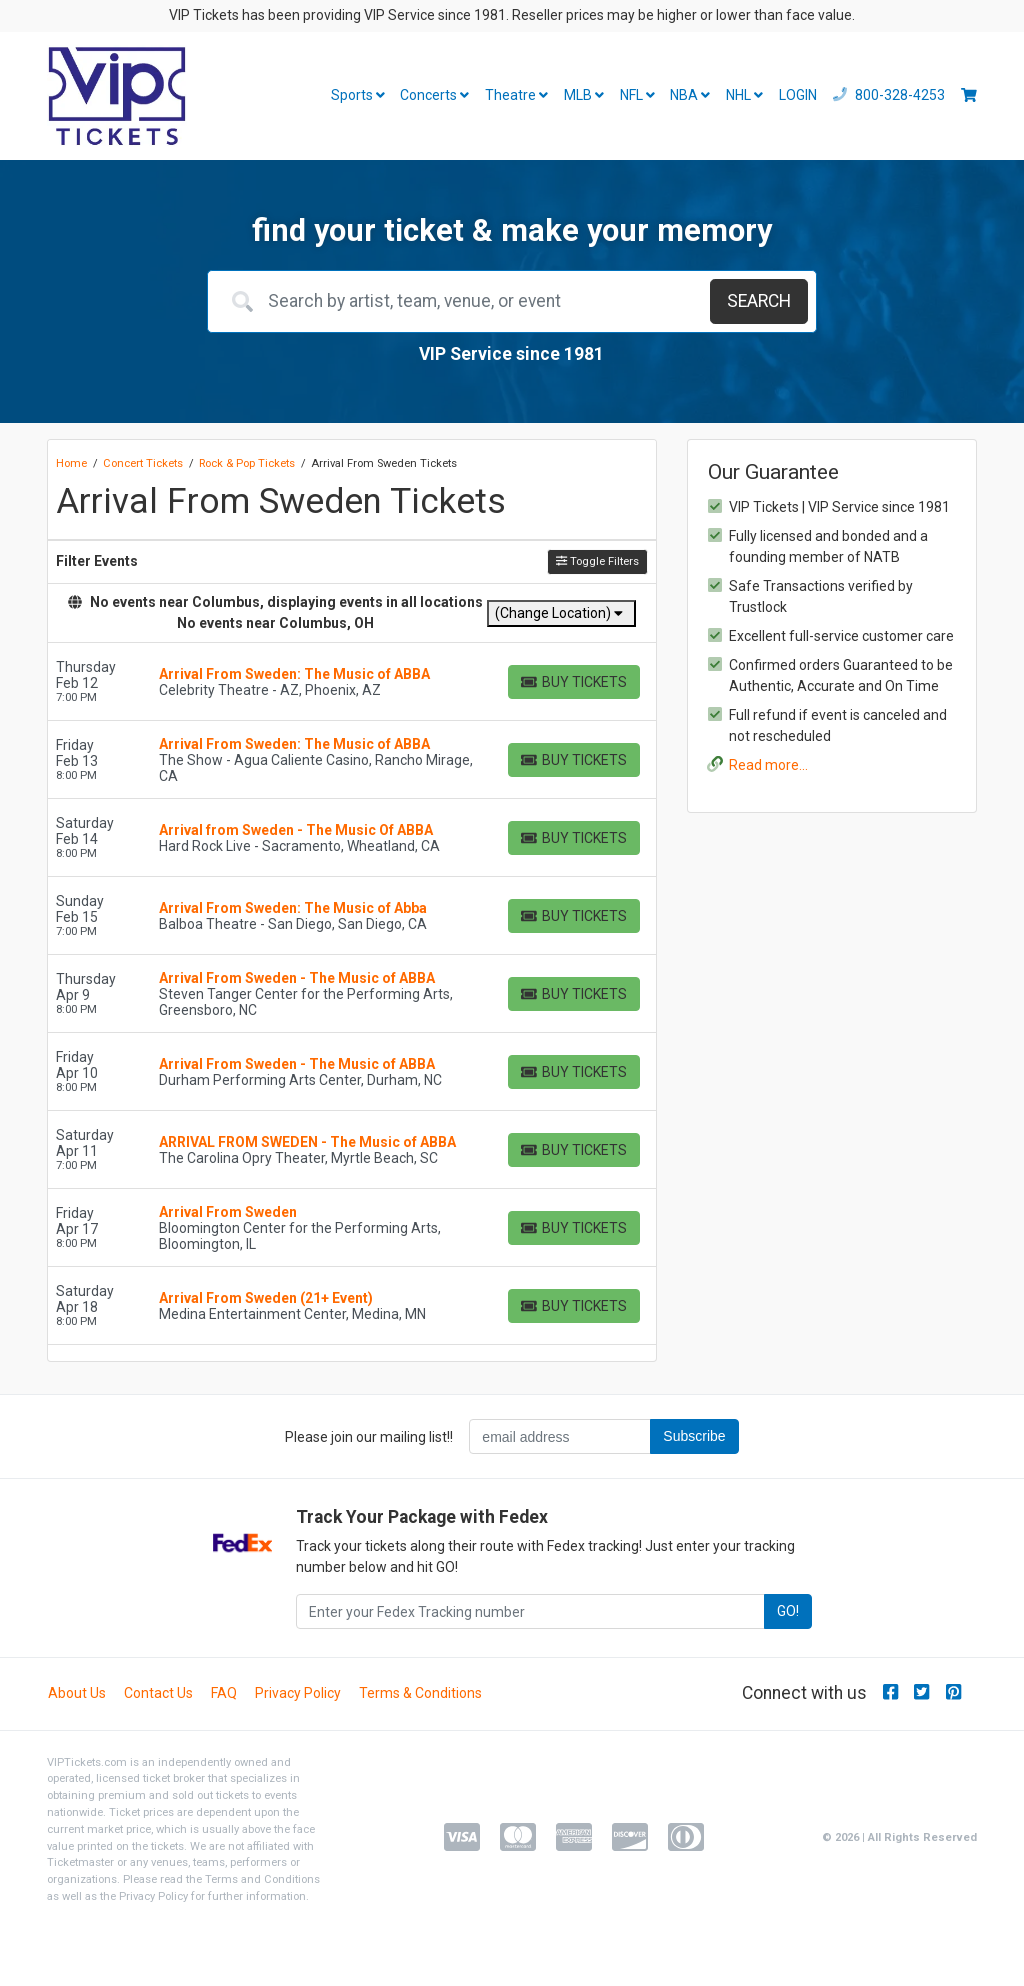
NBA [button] (690, 95)
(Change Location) (559, 613)
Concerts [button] (434, 95)
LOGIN (798, 95)
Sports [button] (358, 95)
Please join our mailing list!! (369, 1437)
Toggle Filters (597, 561)
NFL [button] (637, 95)
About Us (77, 1693)
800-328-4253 (889, 95)
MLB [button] (584, 95)
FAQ (224, 1693)
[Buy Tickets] (574, 682)
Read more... (768, 765)
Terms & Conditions (420, 1693)
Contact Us (158, 1693)
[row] (352, 682)
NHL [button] (744, 95)
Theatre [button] (516, 95)
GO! (788, 1611)
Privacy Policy (298, 1693)
